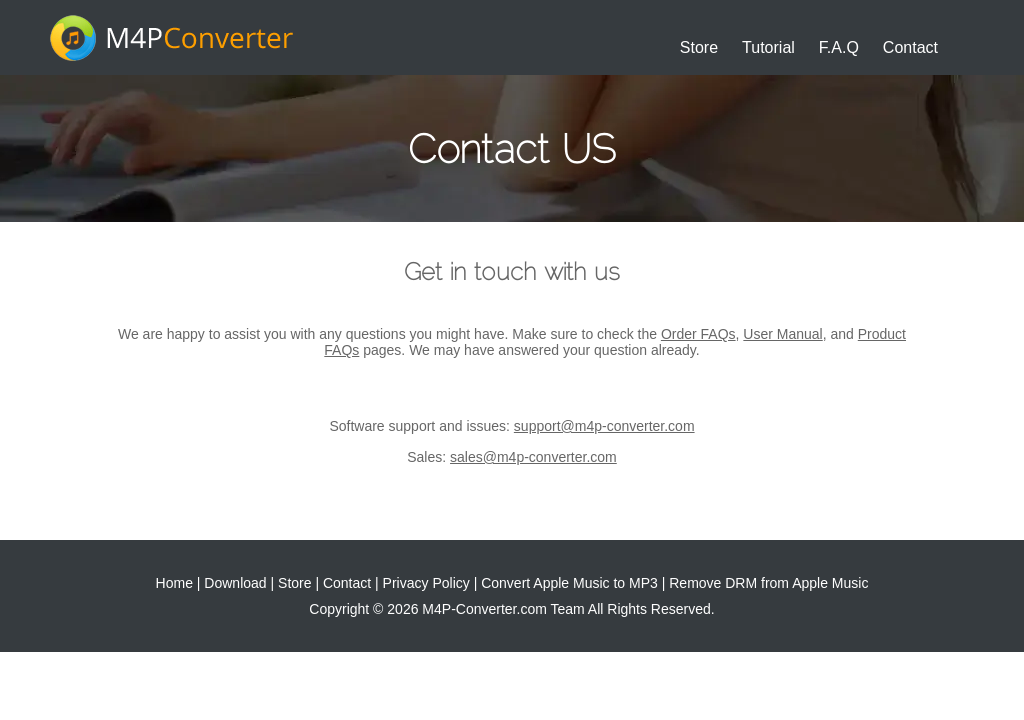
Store (699, 47)
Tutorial (768, 47)
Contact (910, 47)
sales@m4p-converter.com (533, 457)
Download (235, 583)
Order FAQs (698, 334)
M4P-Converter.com (484, 609)
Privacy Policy (426, 583)
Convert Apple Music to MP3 (569, 583)
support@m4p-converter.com (604, 426)
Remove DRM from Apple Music (768, 583)
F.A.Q (839, 47)
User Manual (782, 334)
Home (174, 583)
